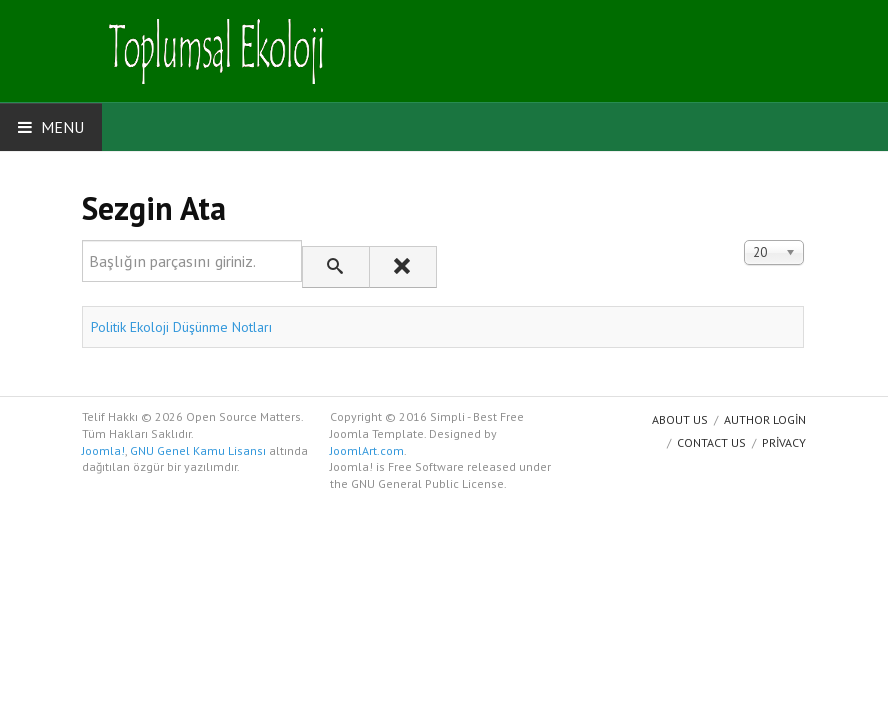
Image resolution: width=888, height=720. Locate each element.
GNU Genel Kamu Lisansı (198, 450)
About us (680, 419)
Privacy (784, 442)
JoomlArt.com (367, 450)
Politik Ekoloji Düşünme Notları (181, 327)
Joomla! (103, 450)
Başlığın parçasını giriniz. (82, 240)
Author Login (765, 419)
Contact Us (711, 442)
